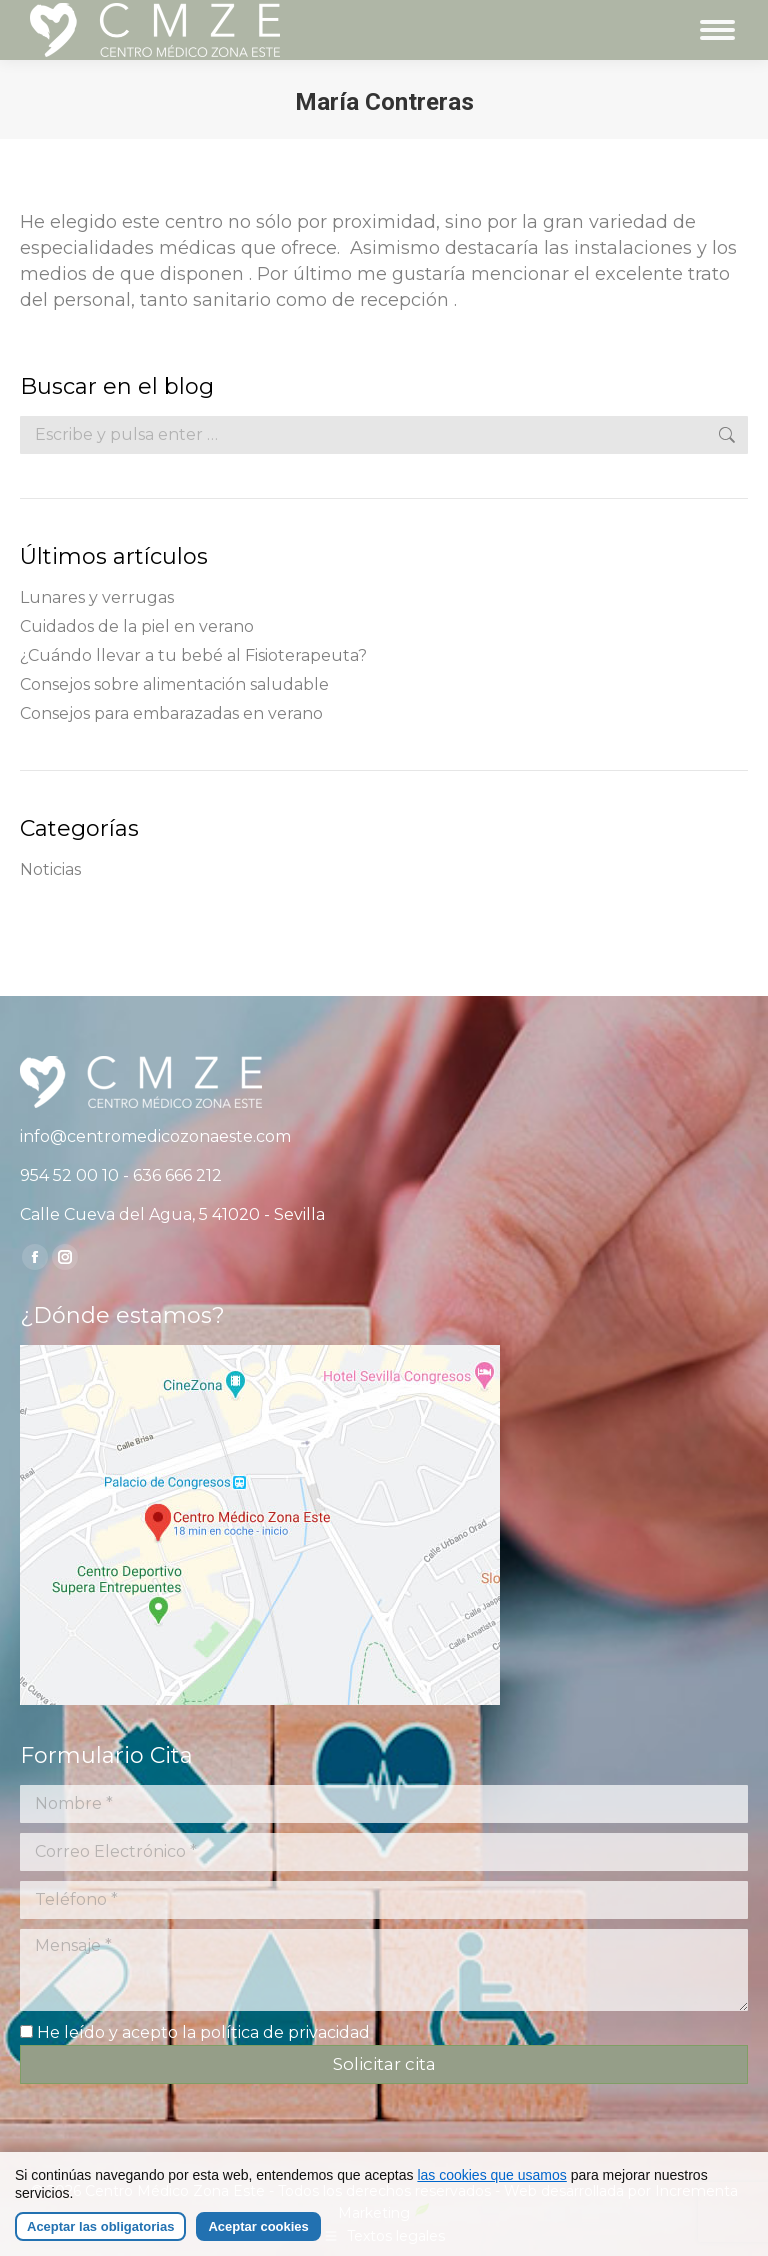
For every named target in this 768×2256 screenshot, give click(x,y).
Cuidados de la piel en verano (137, 626)
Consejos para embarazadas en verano (171, 713)
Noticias (50, 869)
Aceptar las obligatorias (100, 2228)
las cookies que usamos (491, 2177)
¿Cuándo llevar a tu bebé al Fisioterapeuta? (193, 655)
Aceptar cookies (258, 2228)
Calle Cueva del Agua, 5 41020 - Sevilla (172, 1214)
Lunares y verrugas (97, 597)
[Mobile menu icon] (717, 30)
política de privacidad (285, 2032)
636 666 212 (177, 1175)
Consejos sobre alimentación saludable (174, 684)
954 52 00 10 (69, 1175)
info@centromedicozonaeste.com (155, 1136)
